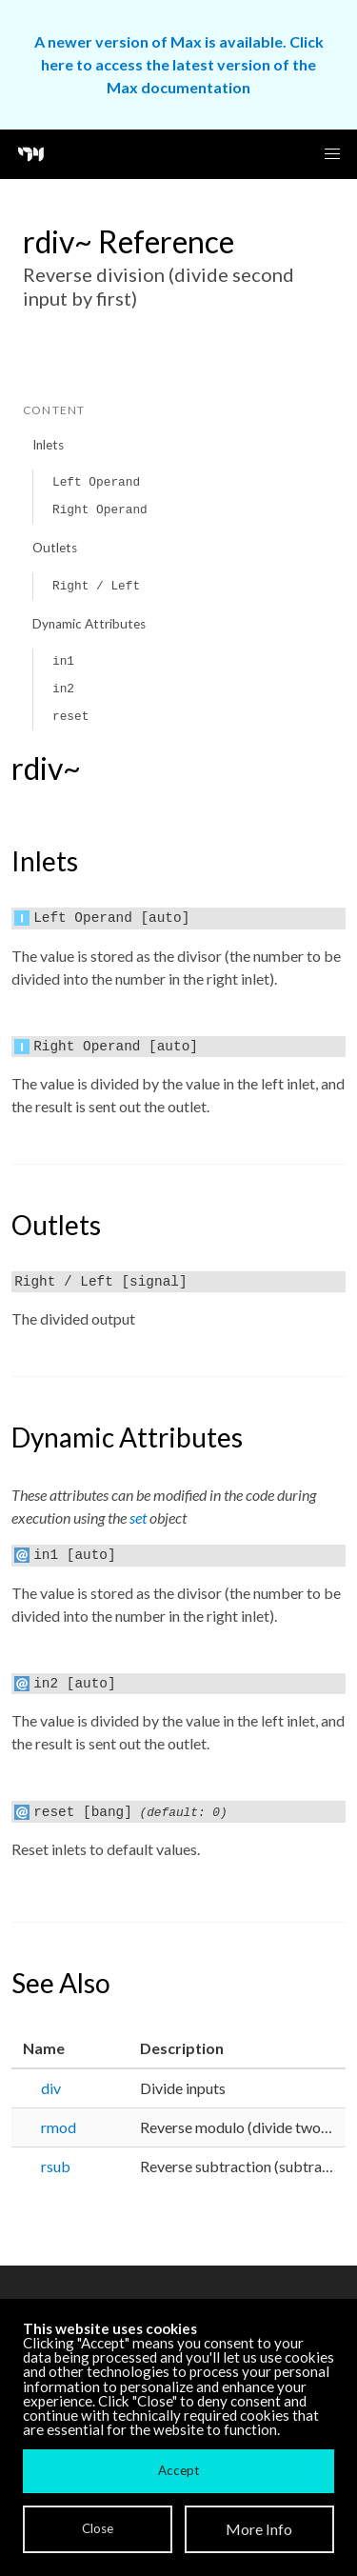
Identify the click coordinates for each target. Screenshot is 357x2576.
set (138, 1517)
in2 (63, 689)
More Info (259, 2529)
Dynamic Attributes (89, 623)
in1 (63, 661)
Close (97, 2528)
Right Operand (100, 510)
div (51, 2088)
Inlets (48, 444)
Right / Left (96, 586)
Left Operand (96, 482)
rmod (58, 2127)
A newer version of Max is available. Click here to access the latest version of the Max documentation (179, 64)
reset (70, 716)
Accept (178, 2470)
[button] (332, 154)
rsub (55, 2166)
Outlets (54, 547)
